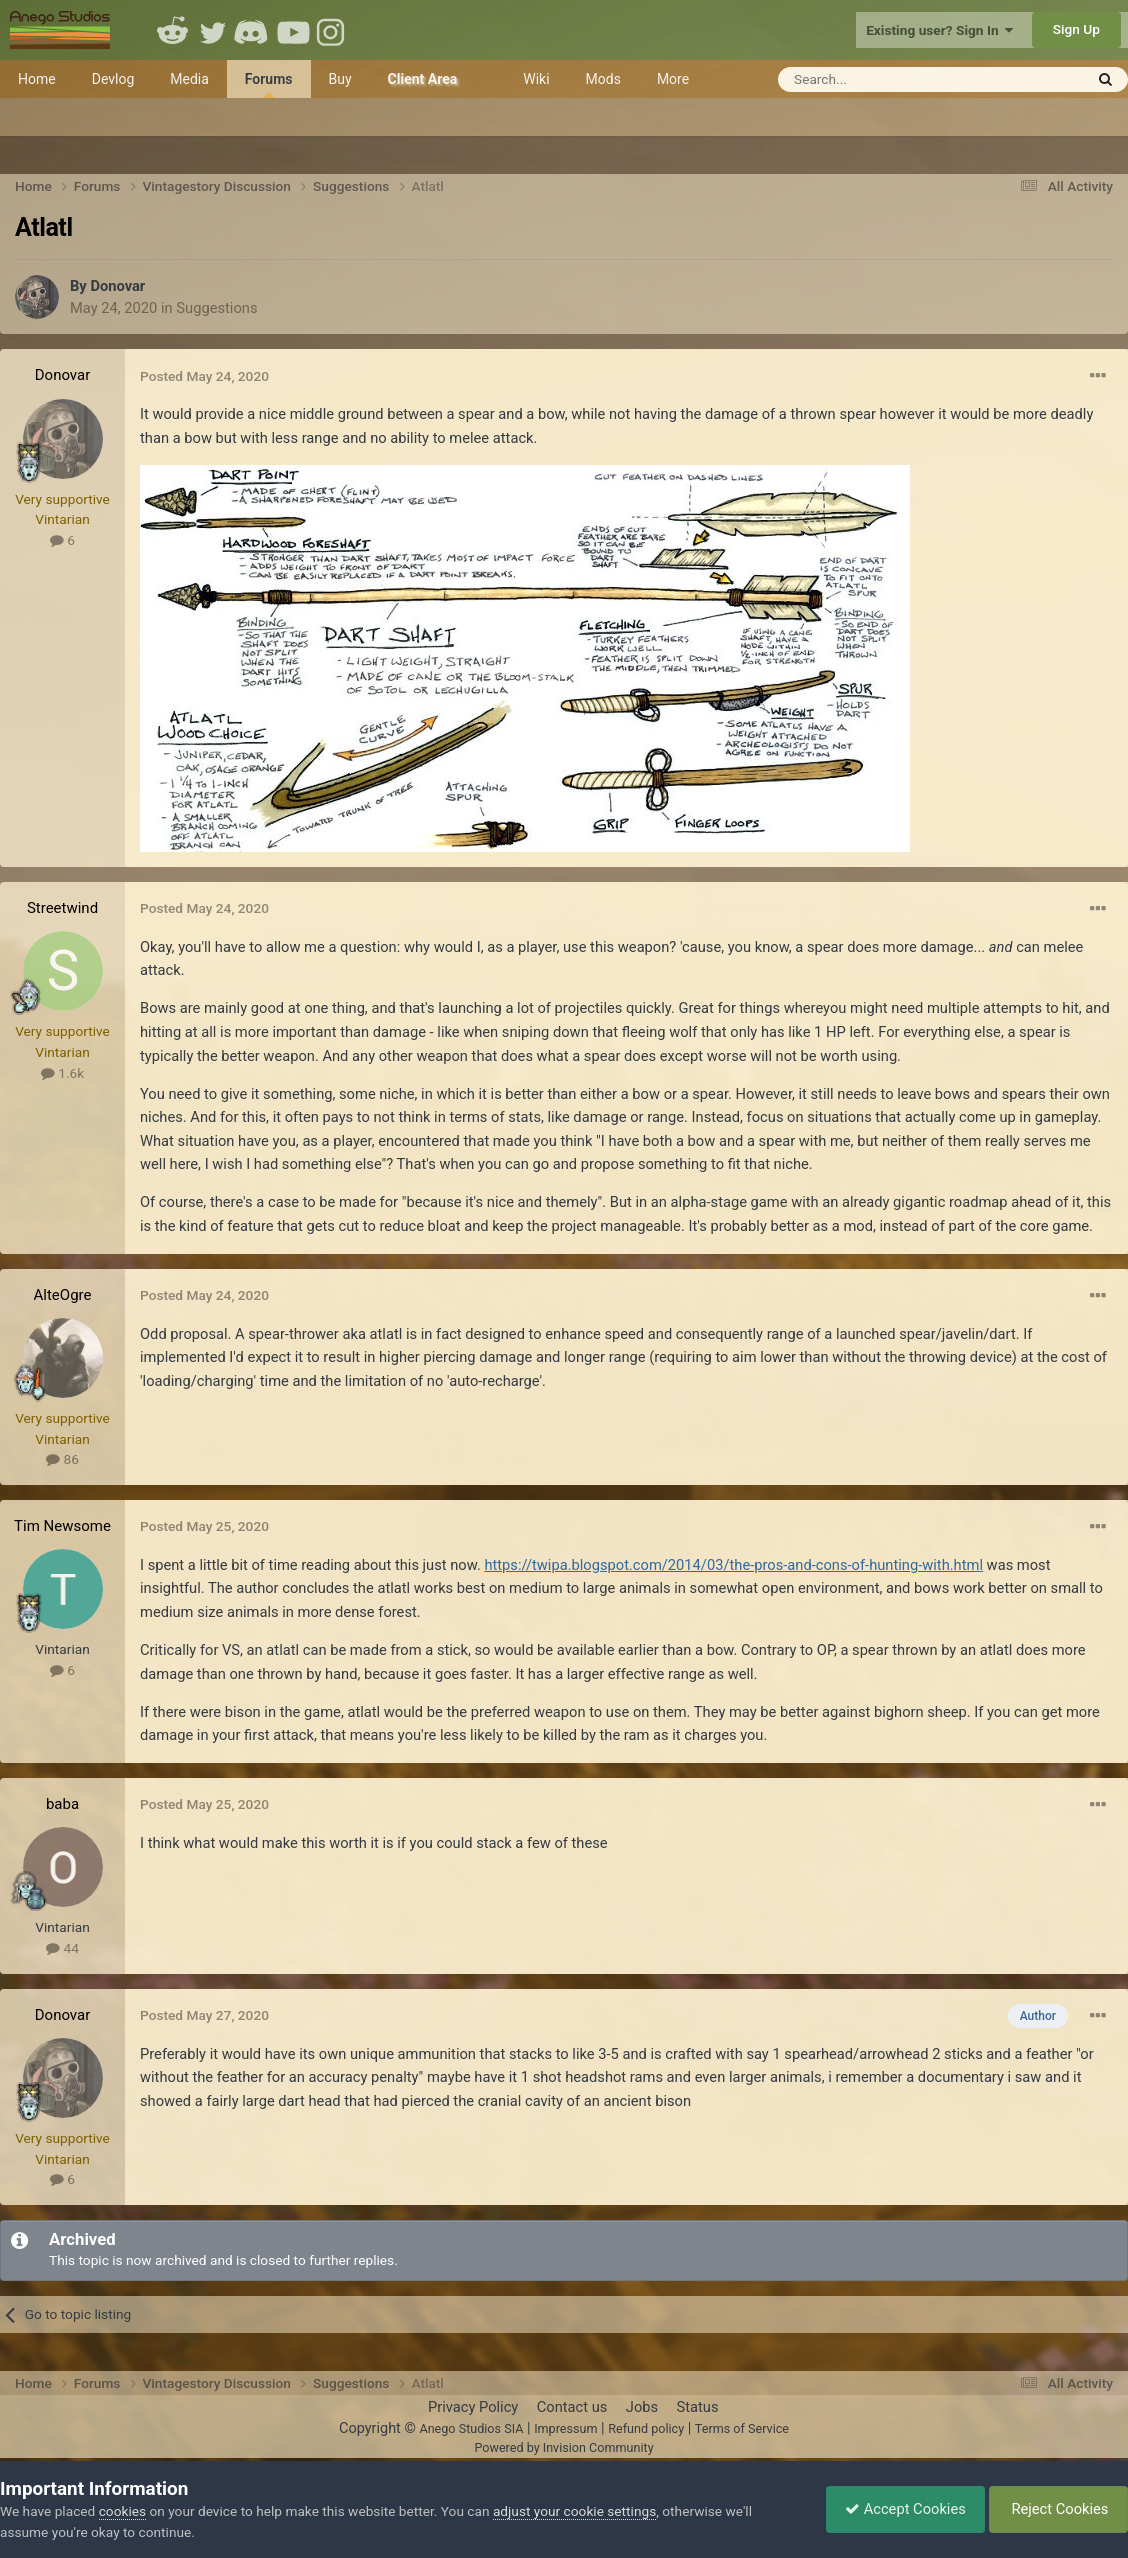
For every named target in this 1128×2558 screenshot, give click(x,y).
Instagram (333, 30)
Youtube (293, 30)
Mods (603, 79)
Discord (253, 30)
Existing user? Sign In (939, 30)
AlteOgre (63, 1295)
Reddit (173, 30)
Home (37, 79)
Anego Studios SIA (471, 2428)
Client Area (423, 79)
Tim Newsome (62, 1526)
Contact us (572, 2407)
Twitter (213, 30)
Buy (340, 79)
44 (62, 1948)
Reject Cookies (1056, 2509)
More (673, 79)
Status (698, 2407)
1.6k (62, 1073)
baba (62, 1804)
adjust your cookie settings (574, 2511)
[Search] (881, 79)
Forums (269, 84)
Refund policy (646, 2428)
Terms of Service (742, 2428)
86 (62, 1459)
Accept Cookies (900, 2509)
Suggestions (216, 308)
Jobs (642, 2407)
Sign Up (1076, 29)
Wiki (536, 79)
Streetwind (62, 908)
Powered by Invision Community (563, 2447)
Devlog (113, 79)
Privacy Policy (473, 2407)
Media (189, 79)
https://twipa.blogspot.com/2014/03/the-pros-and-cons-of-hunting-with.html (733, 1565)
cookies (122, 2511)
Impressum (565, 2428)
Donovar (117, 286)
